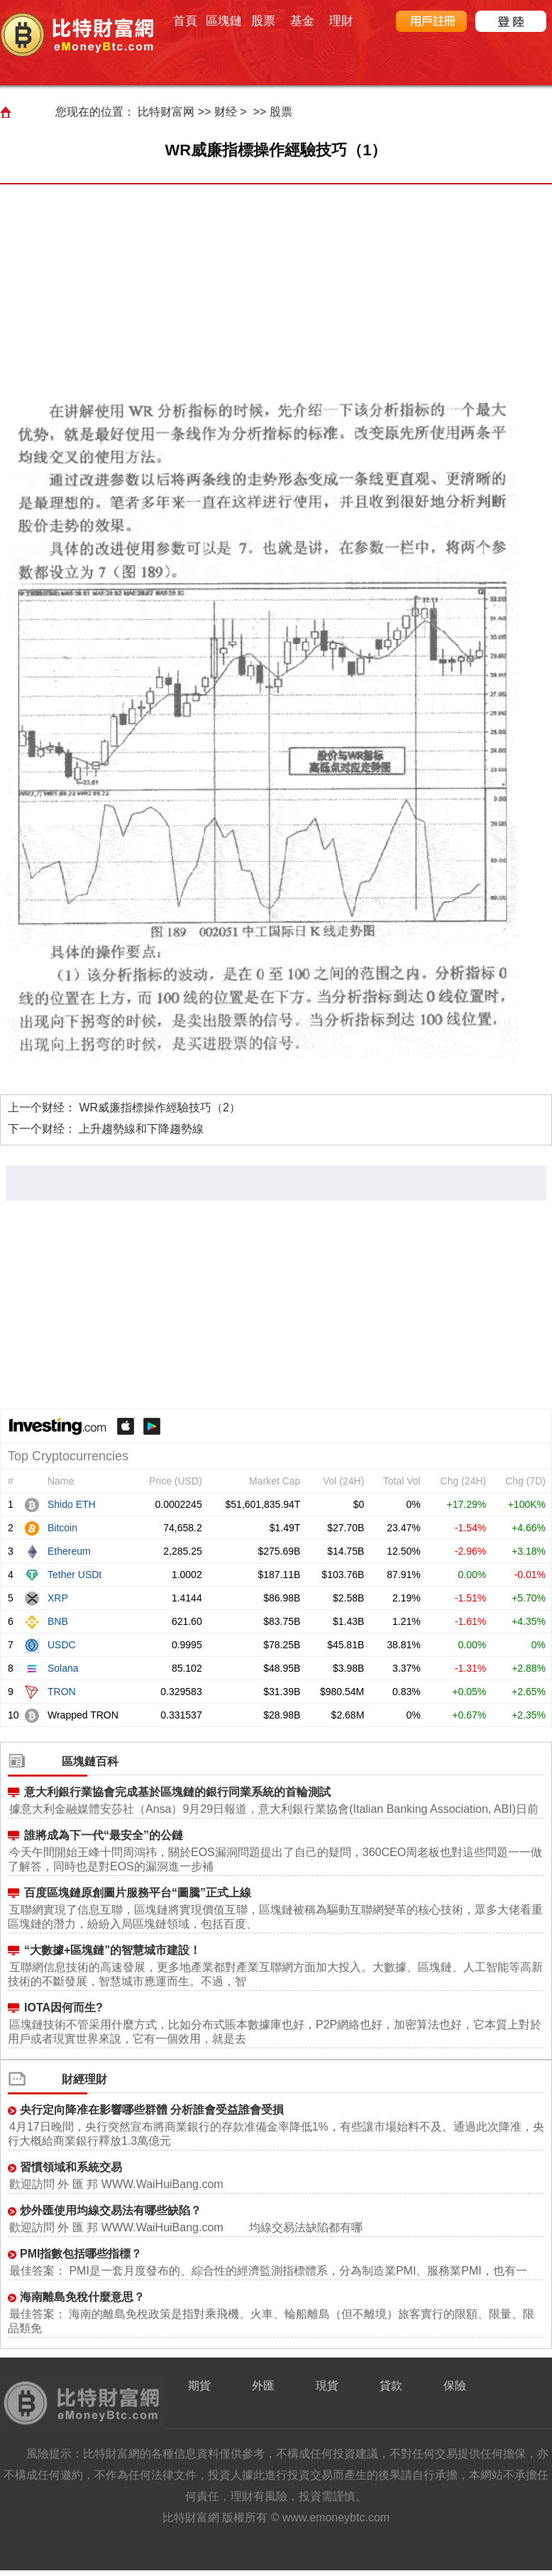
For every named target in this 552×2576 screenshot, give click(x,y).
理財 (341, 21)
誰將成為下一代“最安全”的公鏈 (103, 1835)
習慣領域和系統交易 (71, 2167)
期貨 (199, 2386)
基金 (302, 21)
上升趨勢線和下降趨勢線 (141, 1129)
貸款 (391, 2386)
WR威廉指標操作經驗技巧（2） (160, 1107)
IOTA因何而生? (63, 2008)
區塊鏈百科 (90, 1761)
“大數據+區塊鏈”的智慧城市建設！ (112, 1950)
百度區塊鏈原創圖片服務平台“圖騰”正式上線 (137, 1893)
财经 (225, 112)
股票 (263, 21)
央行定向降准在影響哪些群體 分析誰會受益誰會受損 (152, 2110)
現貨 (327, 2386)
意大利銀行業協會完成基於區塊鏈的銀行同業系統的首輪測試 (177, 1792)
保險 (454, 2386)
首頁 (185, 21)
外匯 (263, 2386)
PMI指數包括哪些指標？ (81, 2254)
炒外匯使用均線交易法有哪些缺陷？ (111, 2210)
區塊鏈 (224, 21)
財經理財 (84, 2079)
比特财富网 (166, 112)
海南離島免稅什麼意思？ (82, 2297)
